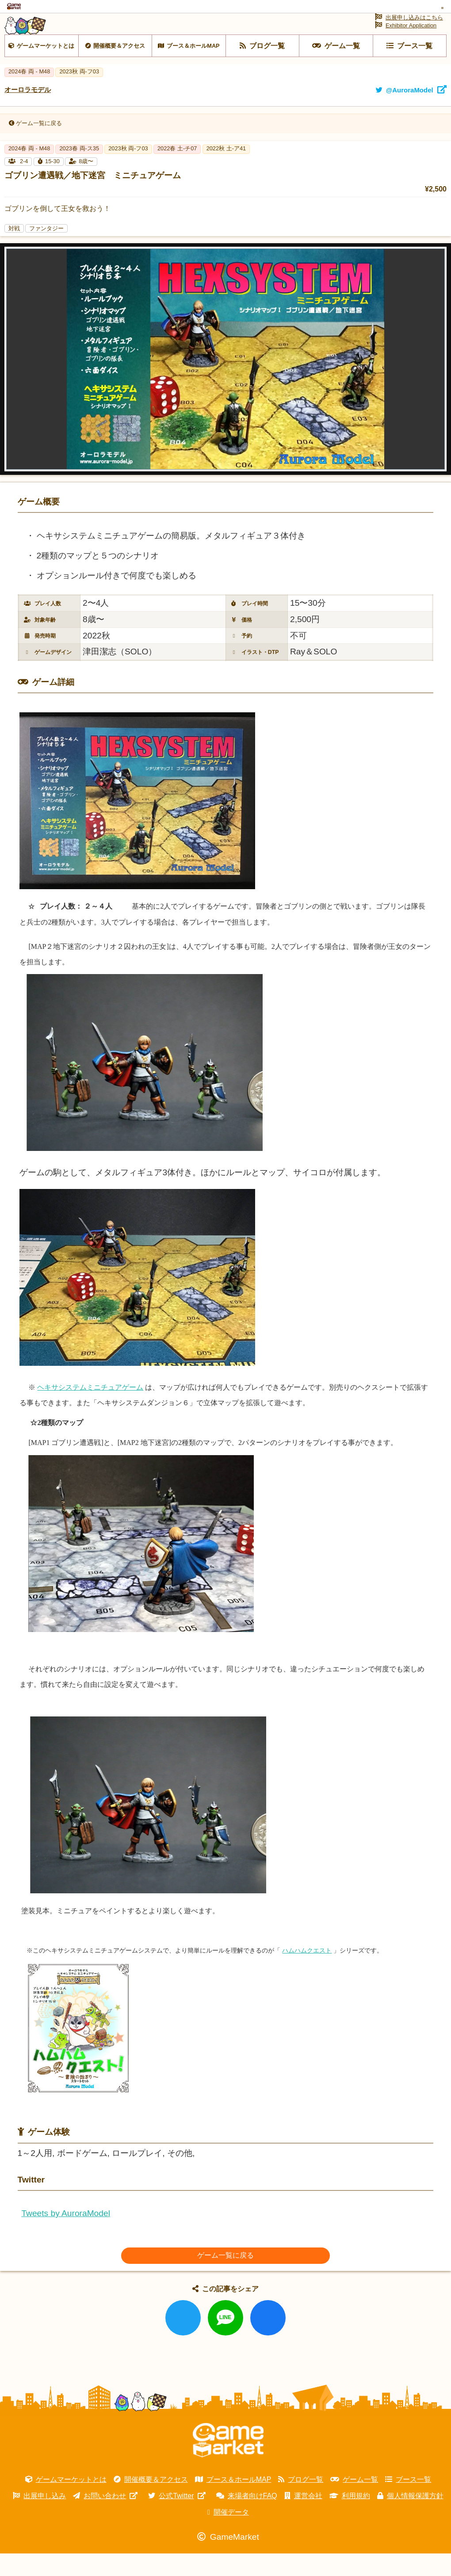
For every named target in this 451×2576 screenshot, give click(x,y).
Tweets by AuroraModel (65, 2235)
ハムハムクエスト (307, 1973)
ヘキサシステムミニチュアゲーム (90, 1409)
